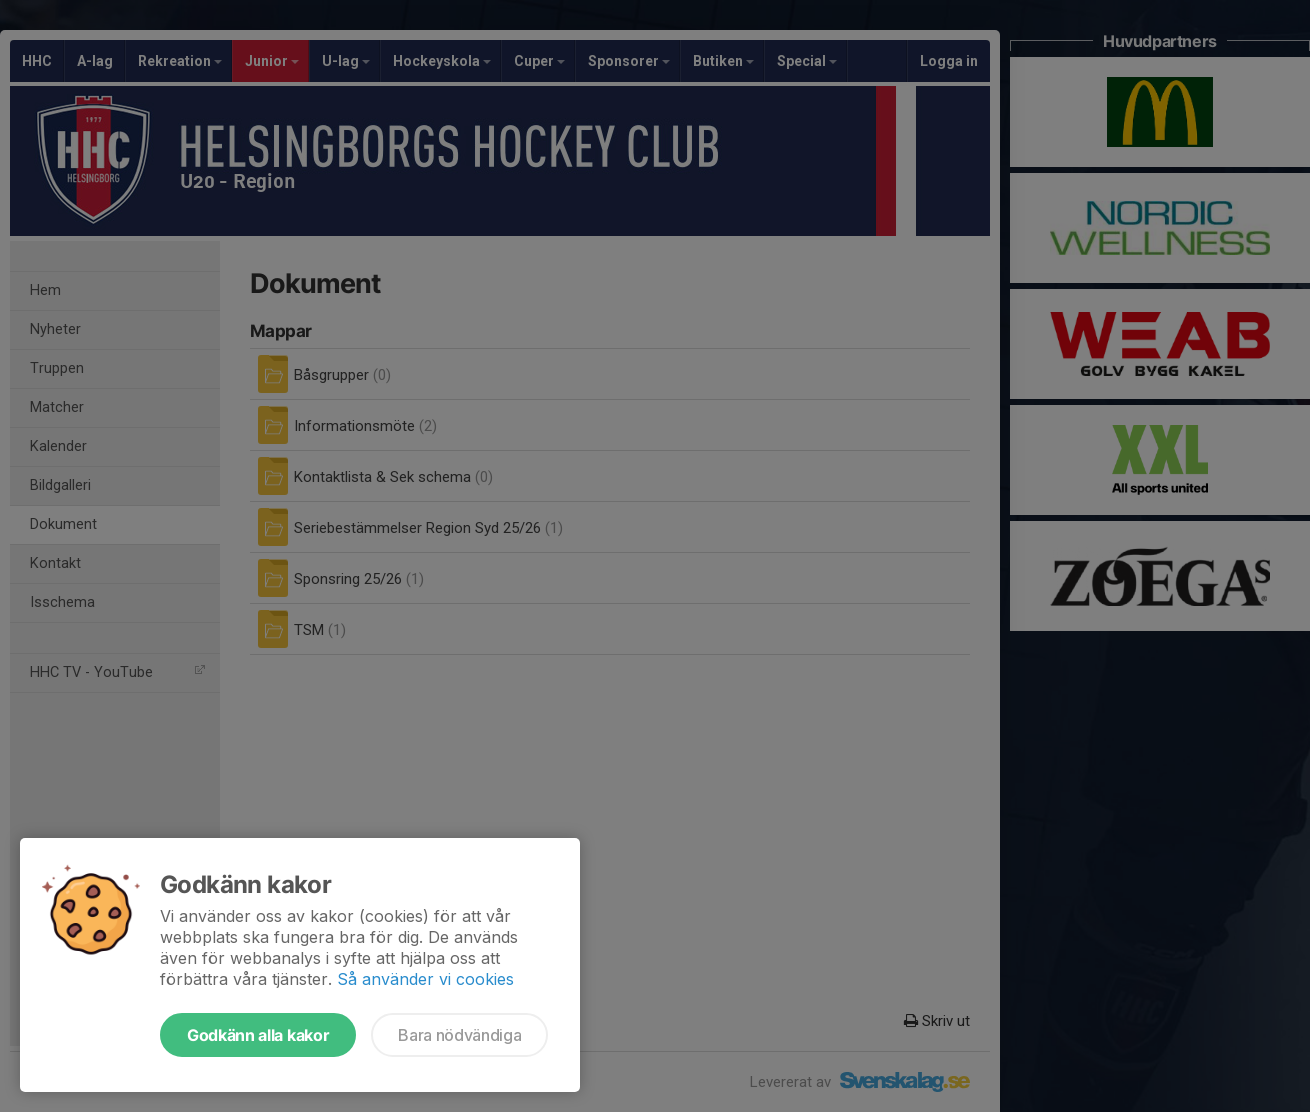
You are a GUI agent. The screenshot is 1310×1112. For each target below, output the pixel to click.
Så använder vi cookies (425, 979)
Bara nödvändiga (459, 1035)
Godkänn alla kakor (258, 1035)
